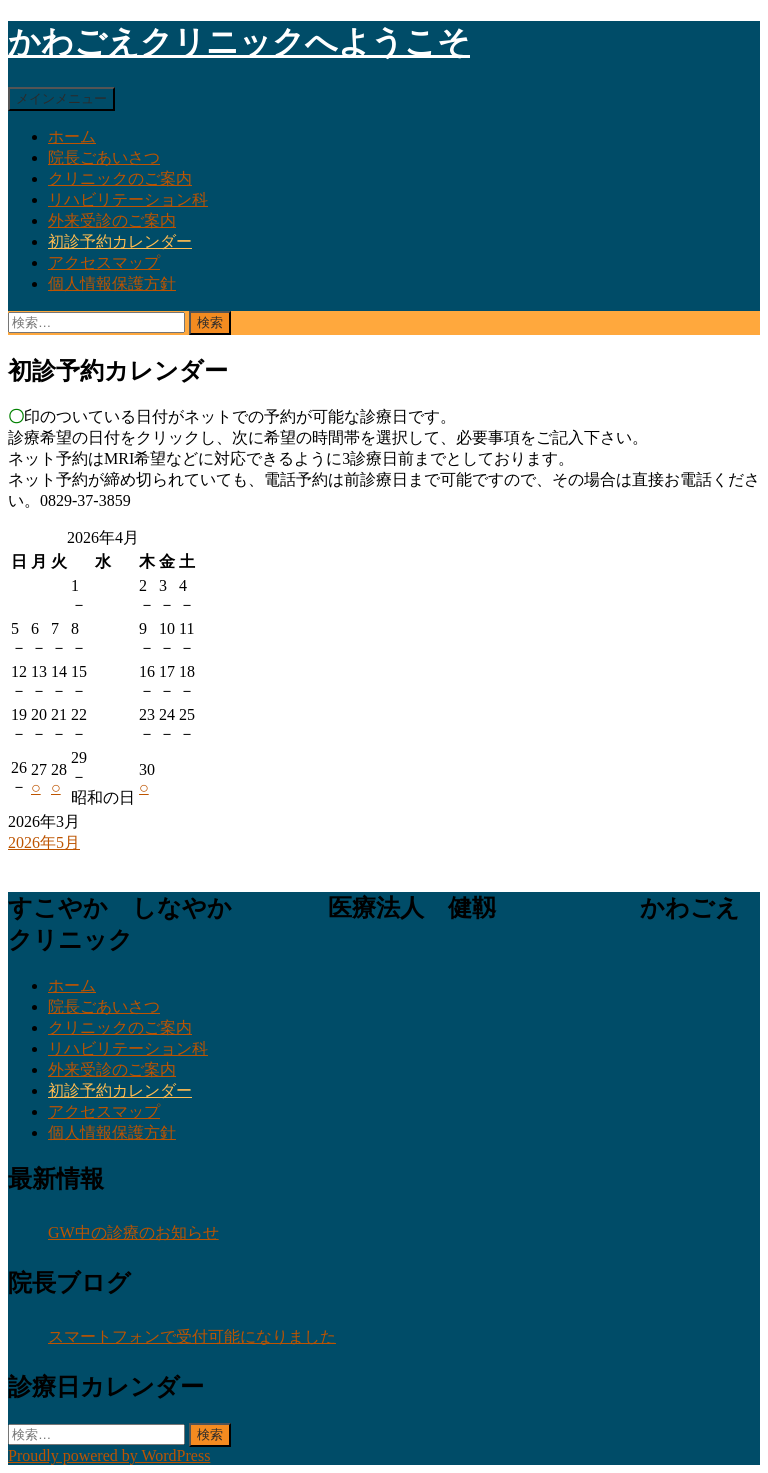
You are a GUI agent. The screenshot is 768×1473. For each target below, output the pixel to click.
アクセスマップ (104, 262)
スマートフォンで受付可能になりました (192, 1336)
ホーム (72, 136)
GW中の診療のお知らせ (133, 1232)
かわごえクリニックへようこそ (239, 42)
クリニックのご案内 (120, 178)
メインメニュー (61, 98)
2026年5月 (44, 842)
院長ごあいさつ (104, 157)
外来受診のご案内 (112, 220)
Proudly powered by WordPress (109, 1455)
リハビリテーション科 (128, 199)
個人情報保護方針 (112, 283)
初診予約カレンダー (120, 241)
